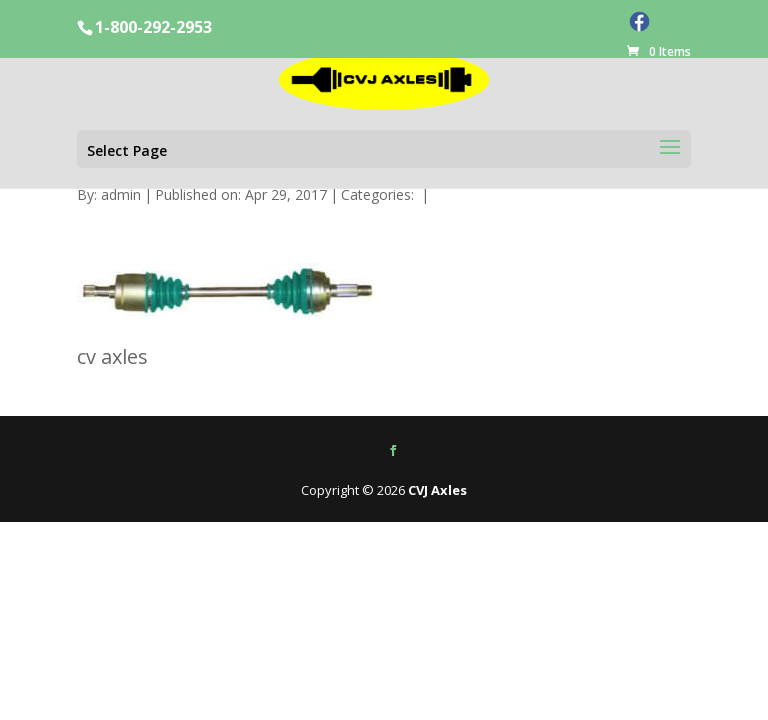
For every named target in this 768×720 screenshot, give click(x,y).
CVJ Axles (437, 490)
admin (121, 194)
